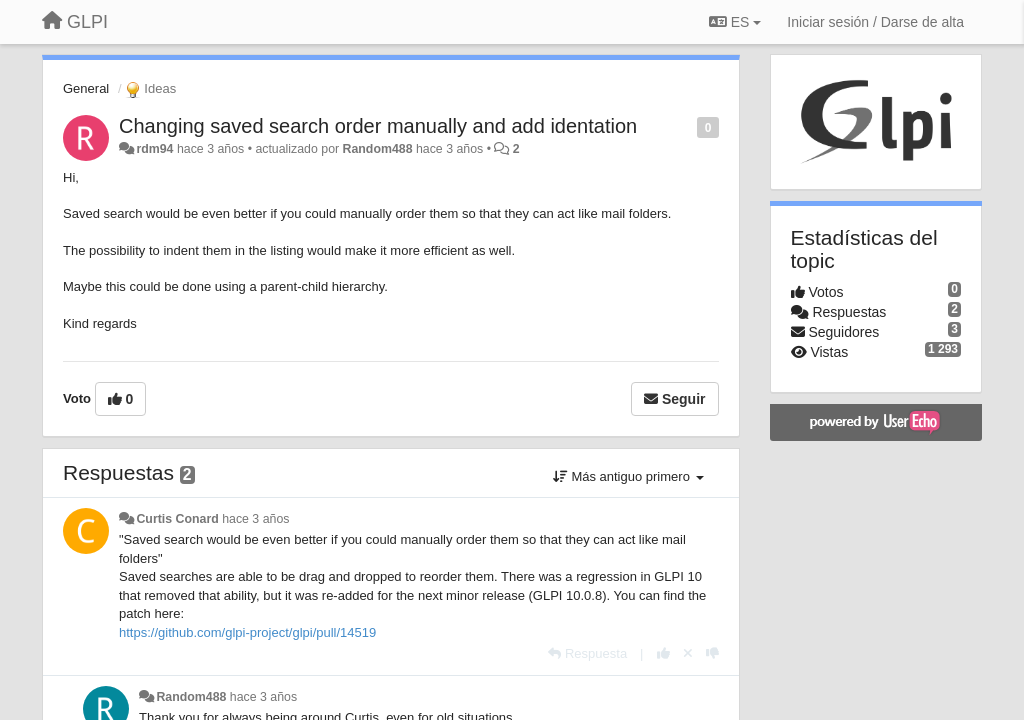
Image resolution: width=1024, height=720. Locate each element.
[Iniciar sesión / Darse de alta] (875, 22)
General (86, 88)
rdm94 (154, 149)
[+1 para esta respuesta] (663, 653)
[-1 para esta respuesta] (712, 653)
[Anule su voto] (688, 653)
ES (735, 22)
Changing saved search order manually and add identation (378, 126)
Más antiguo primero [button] (628, 476)
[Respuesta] (587, 653)
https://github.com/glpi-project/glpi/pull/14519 (247, 632)
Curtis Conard (177, 519)
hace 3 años (255, 519)
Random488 (378, 149)
